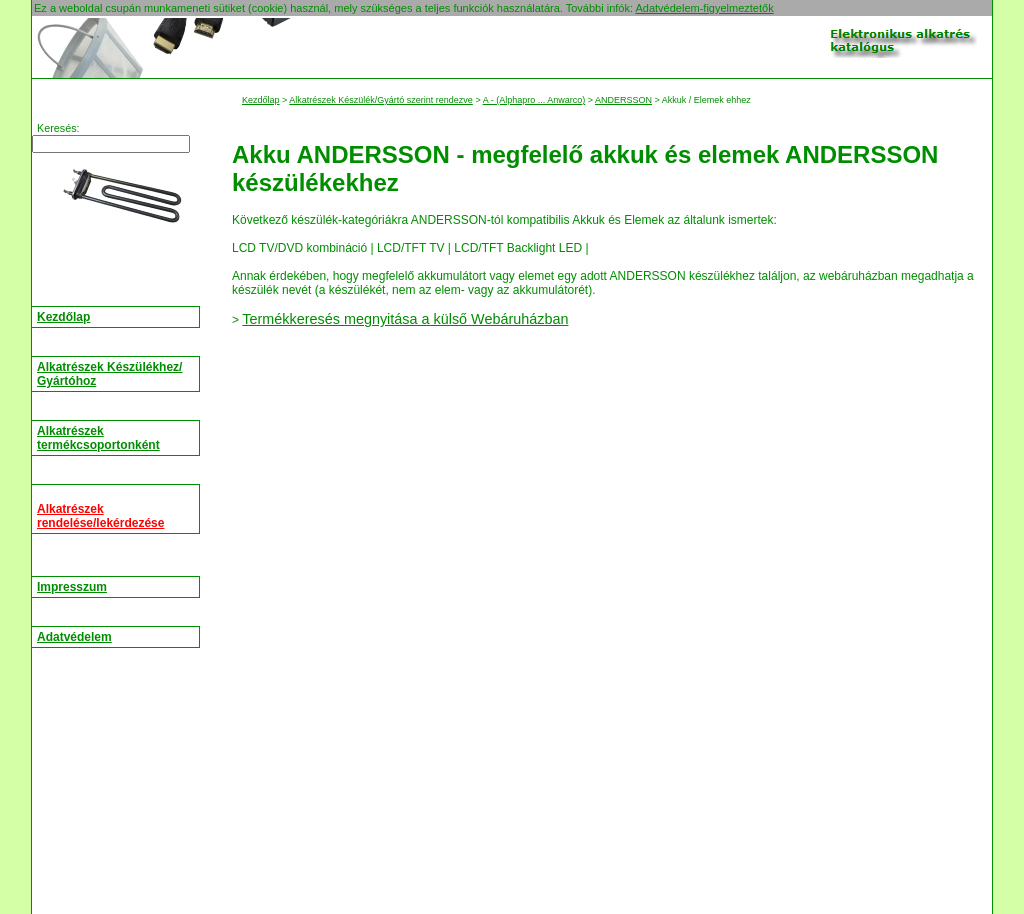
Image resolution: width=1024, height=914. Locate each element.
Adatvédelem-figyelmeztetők (704, 8)
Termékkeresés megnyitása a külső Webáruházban (405, 319)
